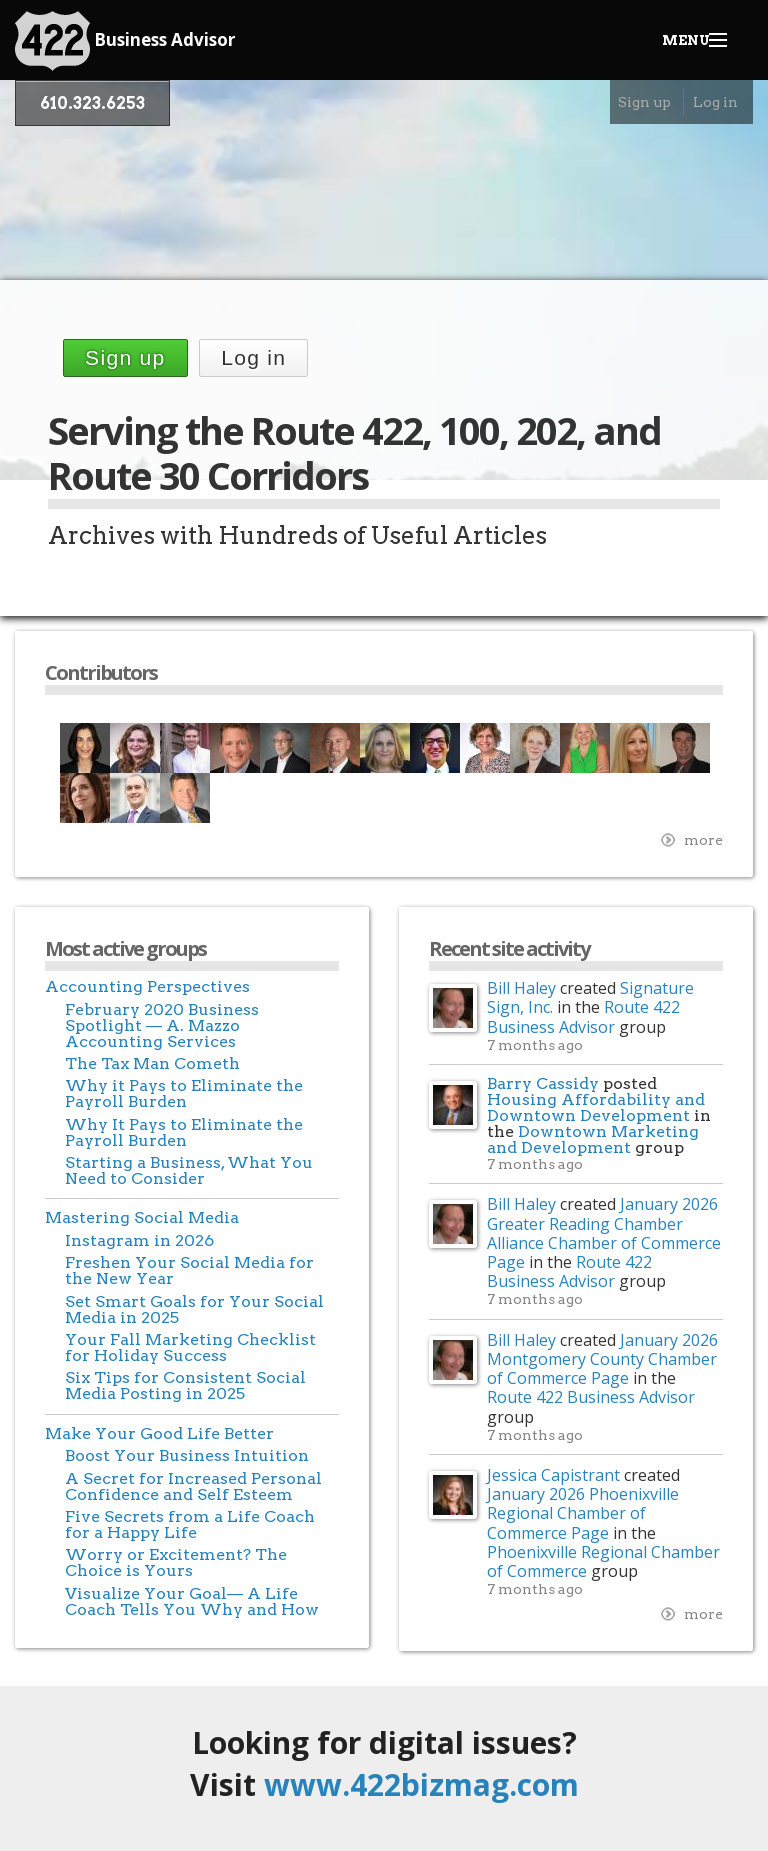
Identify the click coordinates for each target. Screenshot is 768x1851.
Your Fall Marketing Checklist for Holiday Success (190, 1347)
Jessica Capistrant (553, 1475)
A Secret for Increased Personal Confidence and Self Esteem (193, 1486)
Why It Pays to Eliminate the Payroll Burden (184, 1132)
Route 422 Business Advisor (583, 1016)
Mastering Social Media (142, 1217)
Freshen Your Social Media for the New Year (189, 1270)
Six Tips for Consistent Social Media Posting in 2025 (185, 1385)
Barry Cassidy (543, 1083)
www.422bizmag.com (421, 1784)
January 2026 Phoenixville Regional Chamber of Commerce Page (583, 1513)
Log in (715, 102)
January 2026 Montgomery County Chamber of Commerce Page (602, 1359)
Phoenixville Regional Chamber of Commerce (603, 1561)
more (703, 840)
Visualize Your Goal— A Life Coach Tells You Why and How (192, 1601)
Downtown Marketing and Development (593, 1139)
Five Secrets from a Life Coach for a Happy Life (190, 1524)
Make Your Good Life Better (159, 1433)
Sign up (644, 102)
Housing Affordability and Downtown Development (596, 1107)
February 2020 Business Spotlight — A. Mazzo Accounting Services (162, 1025)
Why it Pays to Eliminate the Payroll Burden (184, 1093)
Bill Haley (521, 988)
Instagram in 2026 (139, 1240)
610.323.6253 (92, 103)
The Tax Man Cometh (152, 1063)
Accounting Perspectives (147, 986)
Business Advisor (125, 41)
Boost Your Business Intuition (187, 1455)
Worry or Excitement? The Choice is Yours (176, 1562)
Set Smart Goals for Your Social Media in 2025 (194, 1309)
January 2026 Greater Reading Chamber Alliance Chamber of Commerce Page (604, 1233)
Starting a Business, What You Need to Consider (189, 1170)
